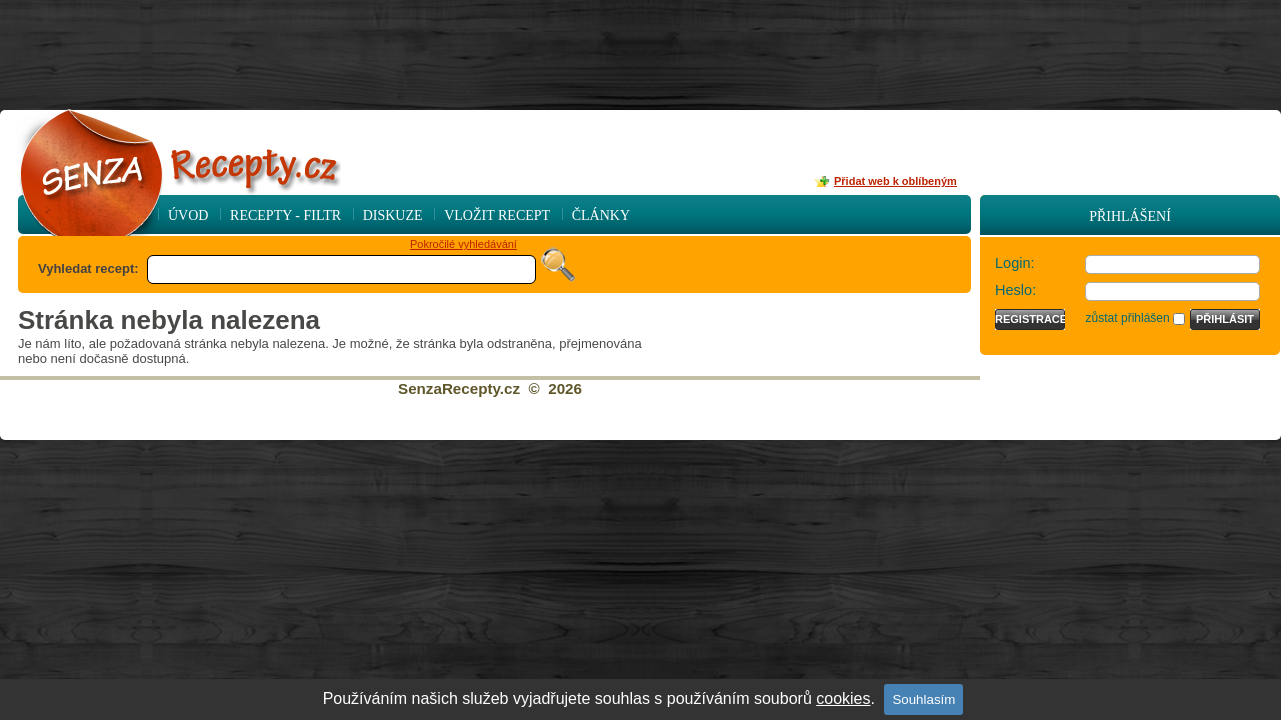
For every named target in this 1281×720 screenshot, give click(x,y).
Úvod (188, 215)
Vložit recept (497, 215)
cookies (843, 698)
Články (601, 215)
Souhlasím (923, 699)
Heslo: (1015, 290)
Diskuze (393, 215)
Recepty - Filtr (285, 215)
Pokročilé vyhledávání (463, 244)
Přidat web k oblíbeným (895, 181)
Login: (1015, 263)
